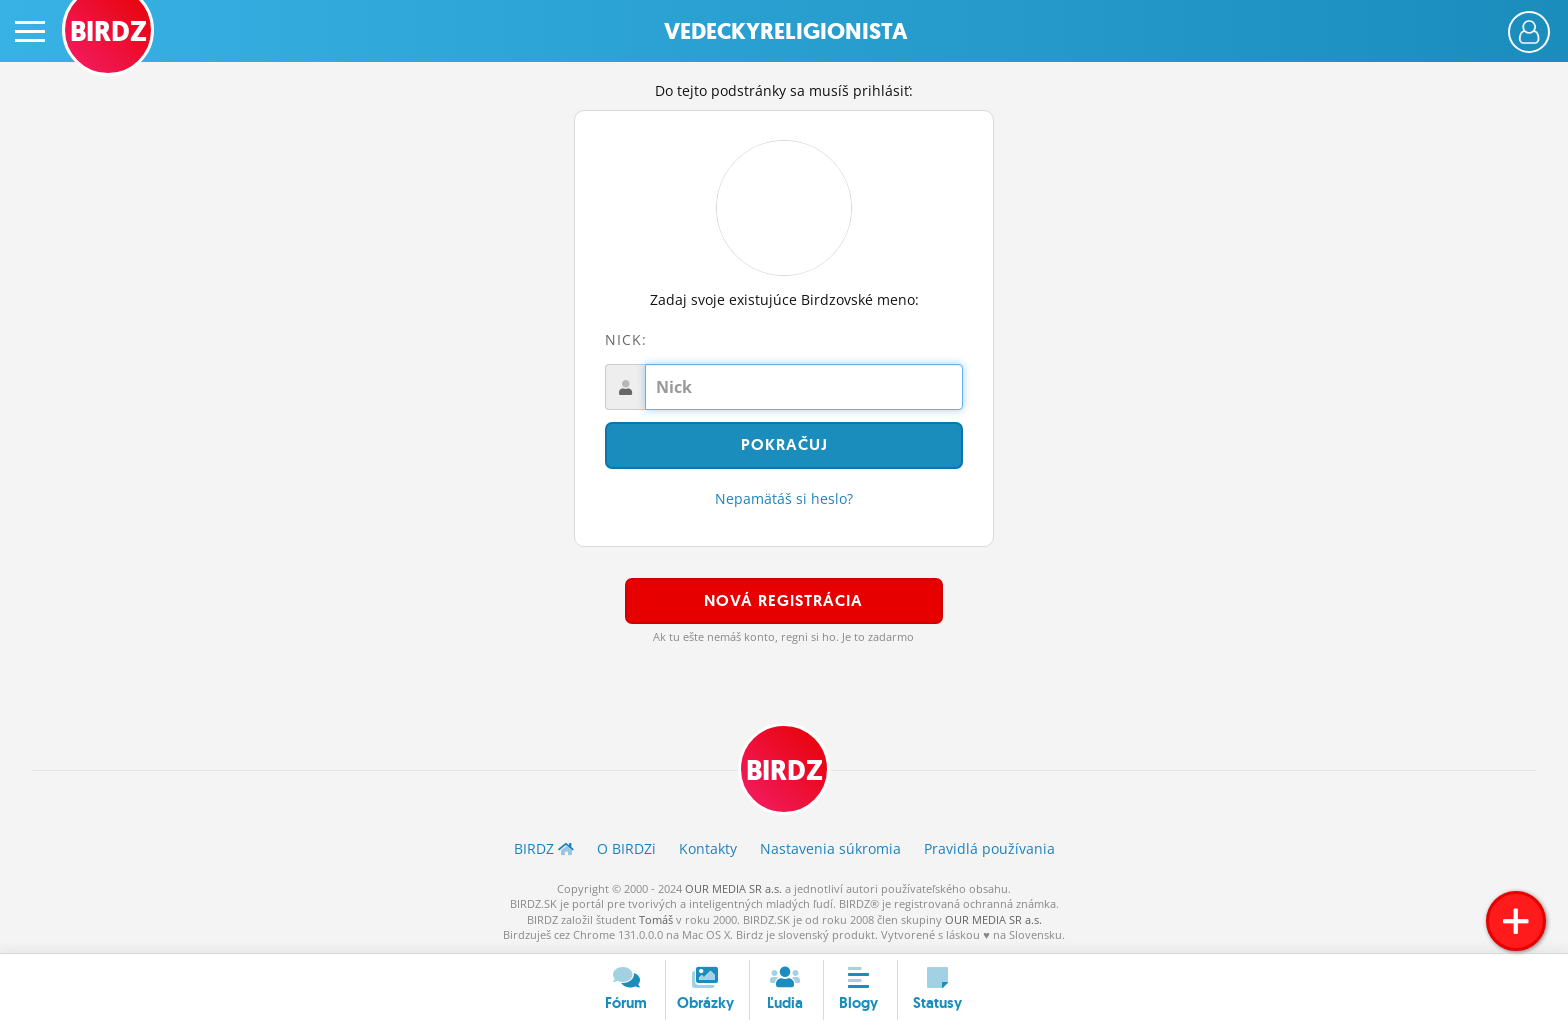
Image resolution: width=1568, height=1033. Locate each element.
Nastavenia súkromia (830, 848)
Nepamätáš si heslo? (784, 498)
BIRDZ (784, 770)
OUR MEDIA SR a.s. (733, 888)
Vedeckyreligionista (786, 31)
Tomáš (656, 919)
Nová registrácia (783, 600)
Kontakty (708, 848)
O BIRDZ (626, 848)
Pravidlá (989, 848)
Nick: (626, 339)
